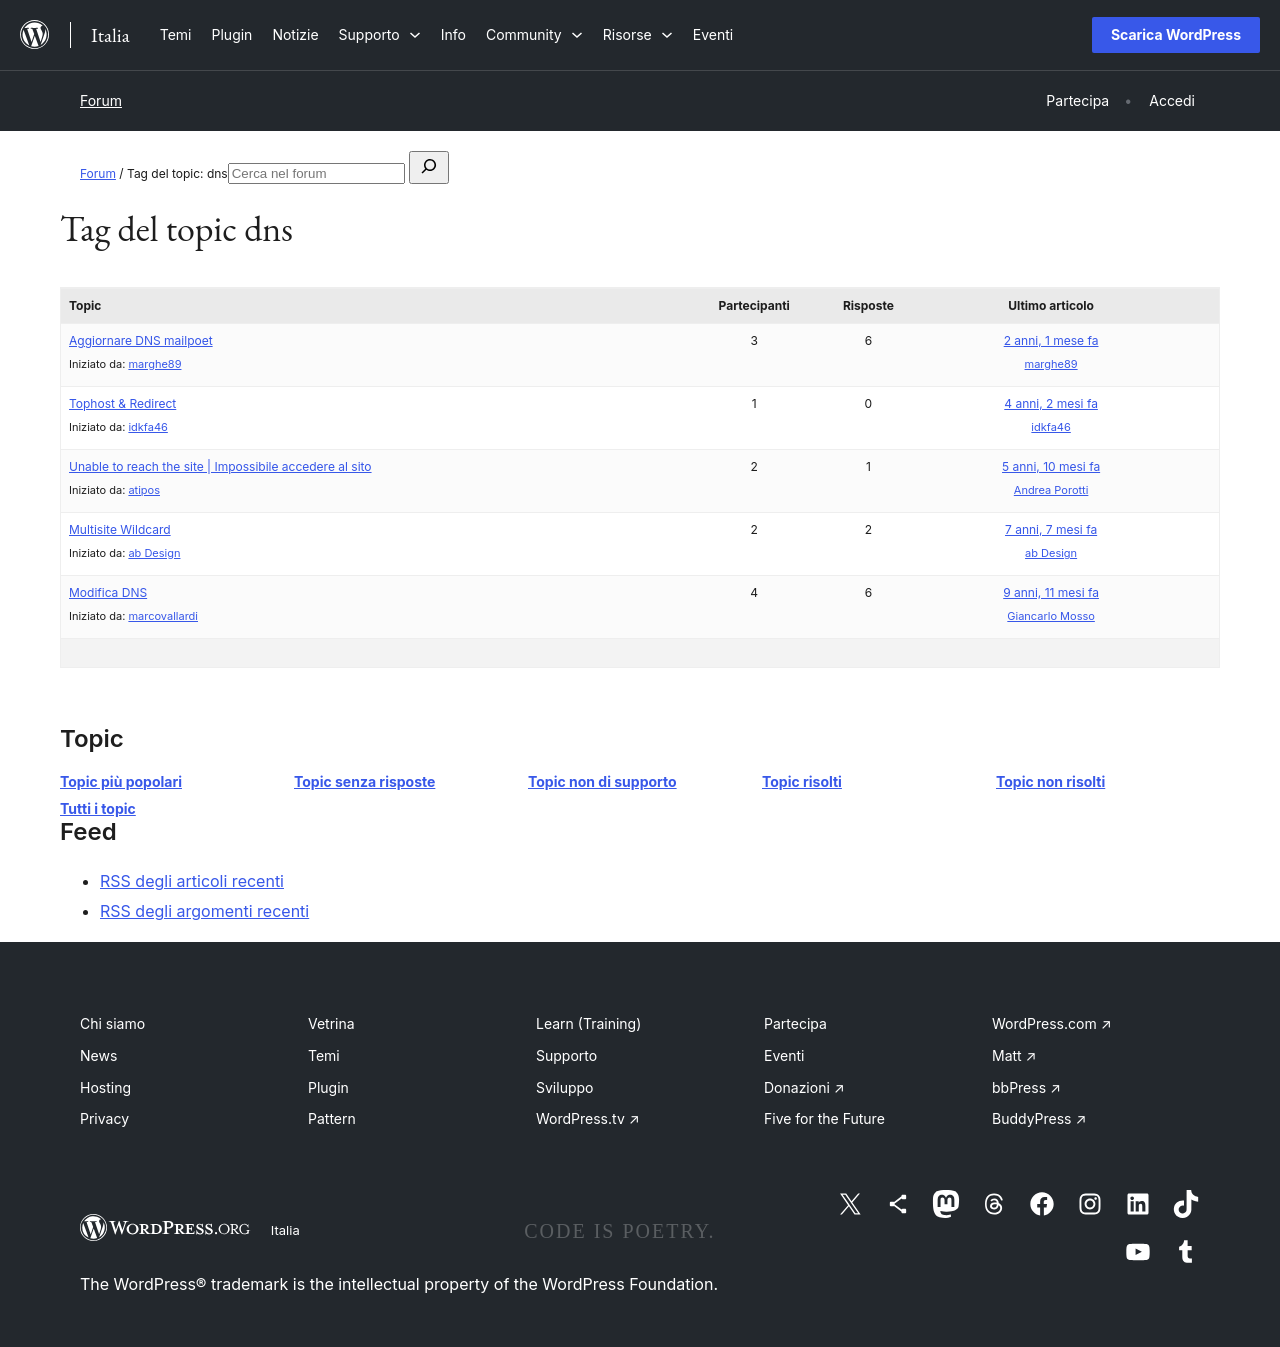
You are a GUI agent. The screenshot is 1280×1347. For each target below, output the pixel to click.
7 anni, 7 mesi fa (1051, 529)
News (98, 1055)
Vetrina (331, 1023)
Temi (324, 1055)
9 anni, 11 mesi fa (1051, 592)
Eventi (784, 1055)
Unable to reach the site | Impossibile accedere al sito (220, 466)
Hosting (105, 1087)
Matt (1014, 1055)
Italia (285, 1230)
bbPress (1026, 1087)
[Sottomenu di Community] (534, 34)
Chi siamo (112, 1023)
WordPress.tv (588, 1118)
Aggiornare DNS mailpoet (141, 340)
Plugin (328, 1087)
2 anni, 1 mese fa (1051, 340)
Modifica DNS (108, 592)
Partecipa (795, 1023)
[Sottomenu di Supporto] (380, 34)
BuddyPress (1039, 1118)
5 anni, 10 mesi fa (1051, 466)
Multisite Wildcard (120, 529)
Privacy (104, 1118)
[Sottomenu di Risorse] (638, 34)
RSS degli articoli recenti (192, 881)
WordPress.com (1052, 1023)
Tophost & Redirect (122, 403)
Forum (101, 100)
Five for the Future (824, 1118)
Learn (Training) (588, 1023)
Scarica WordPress (1176, 34)
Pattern (332, 1118)
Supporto (566, 1055)
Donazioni (804, 1087)
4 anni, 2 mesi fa (1051, 403)
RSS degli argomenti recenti (204, 911)
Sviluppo (564, 1087)
